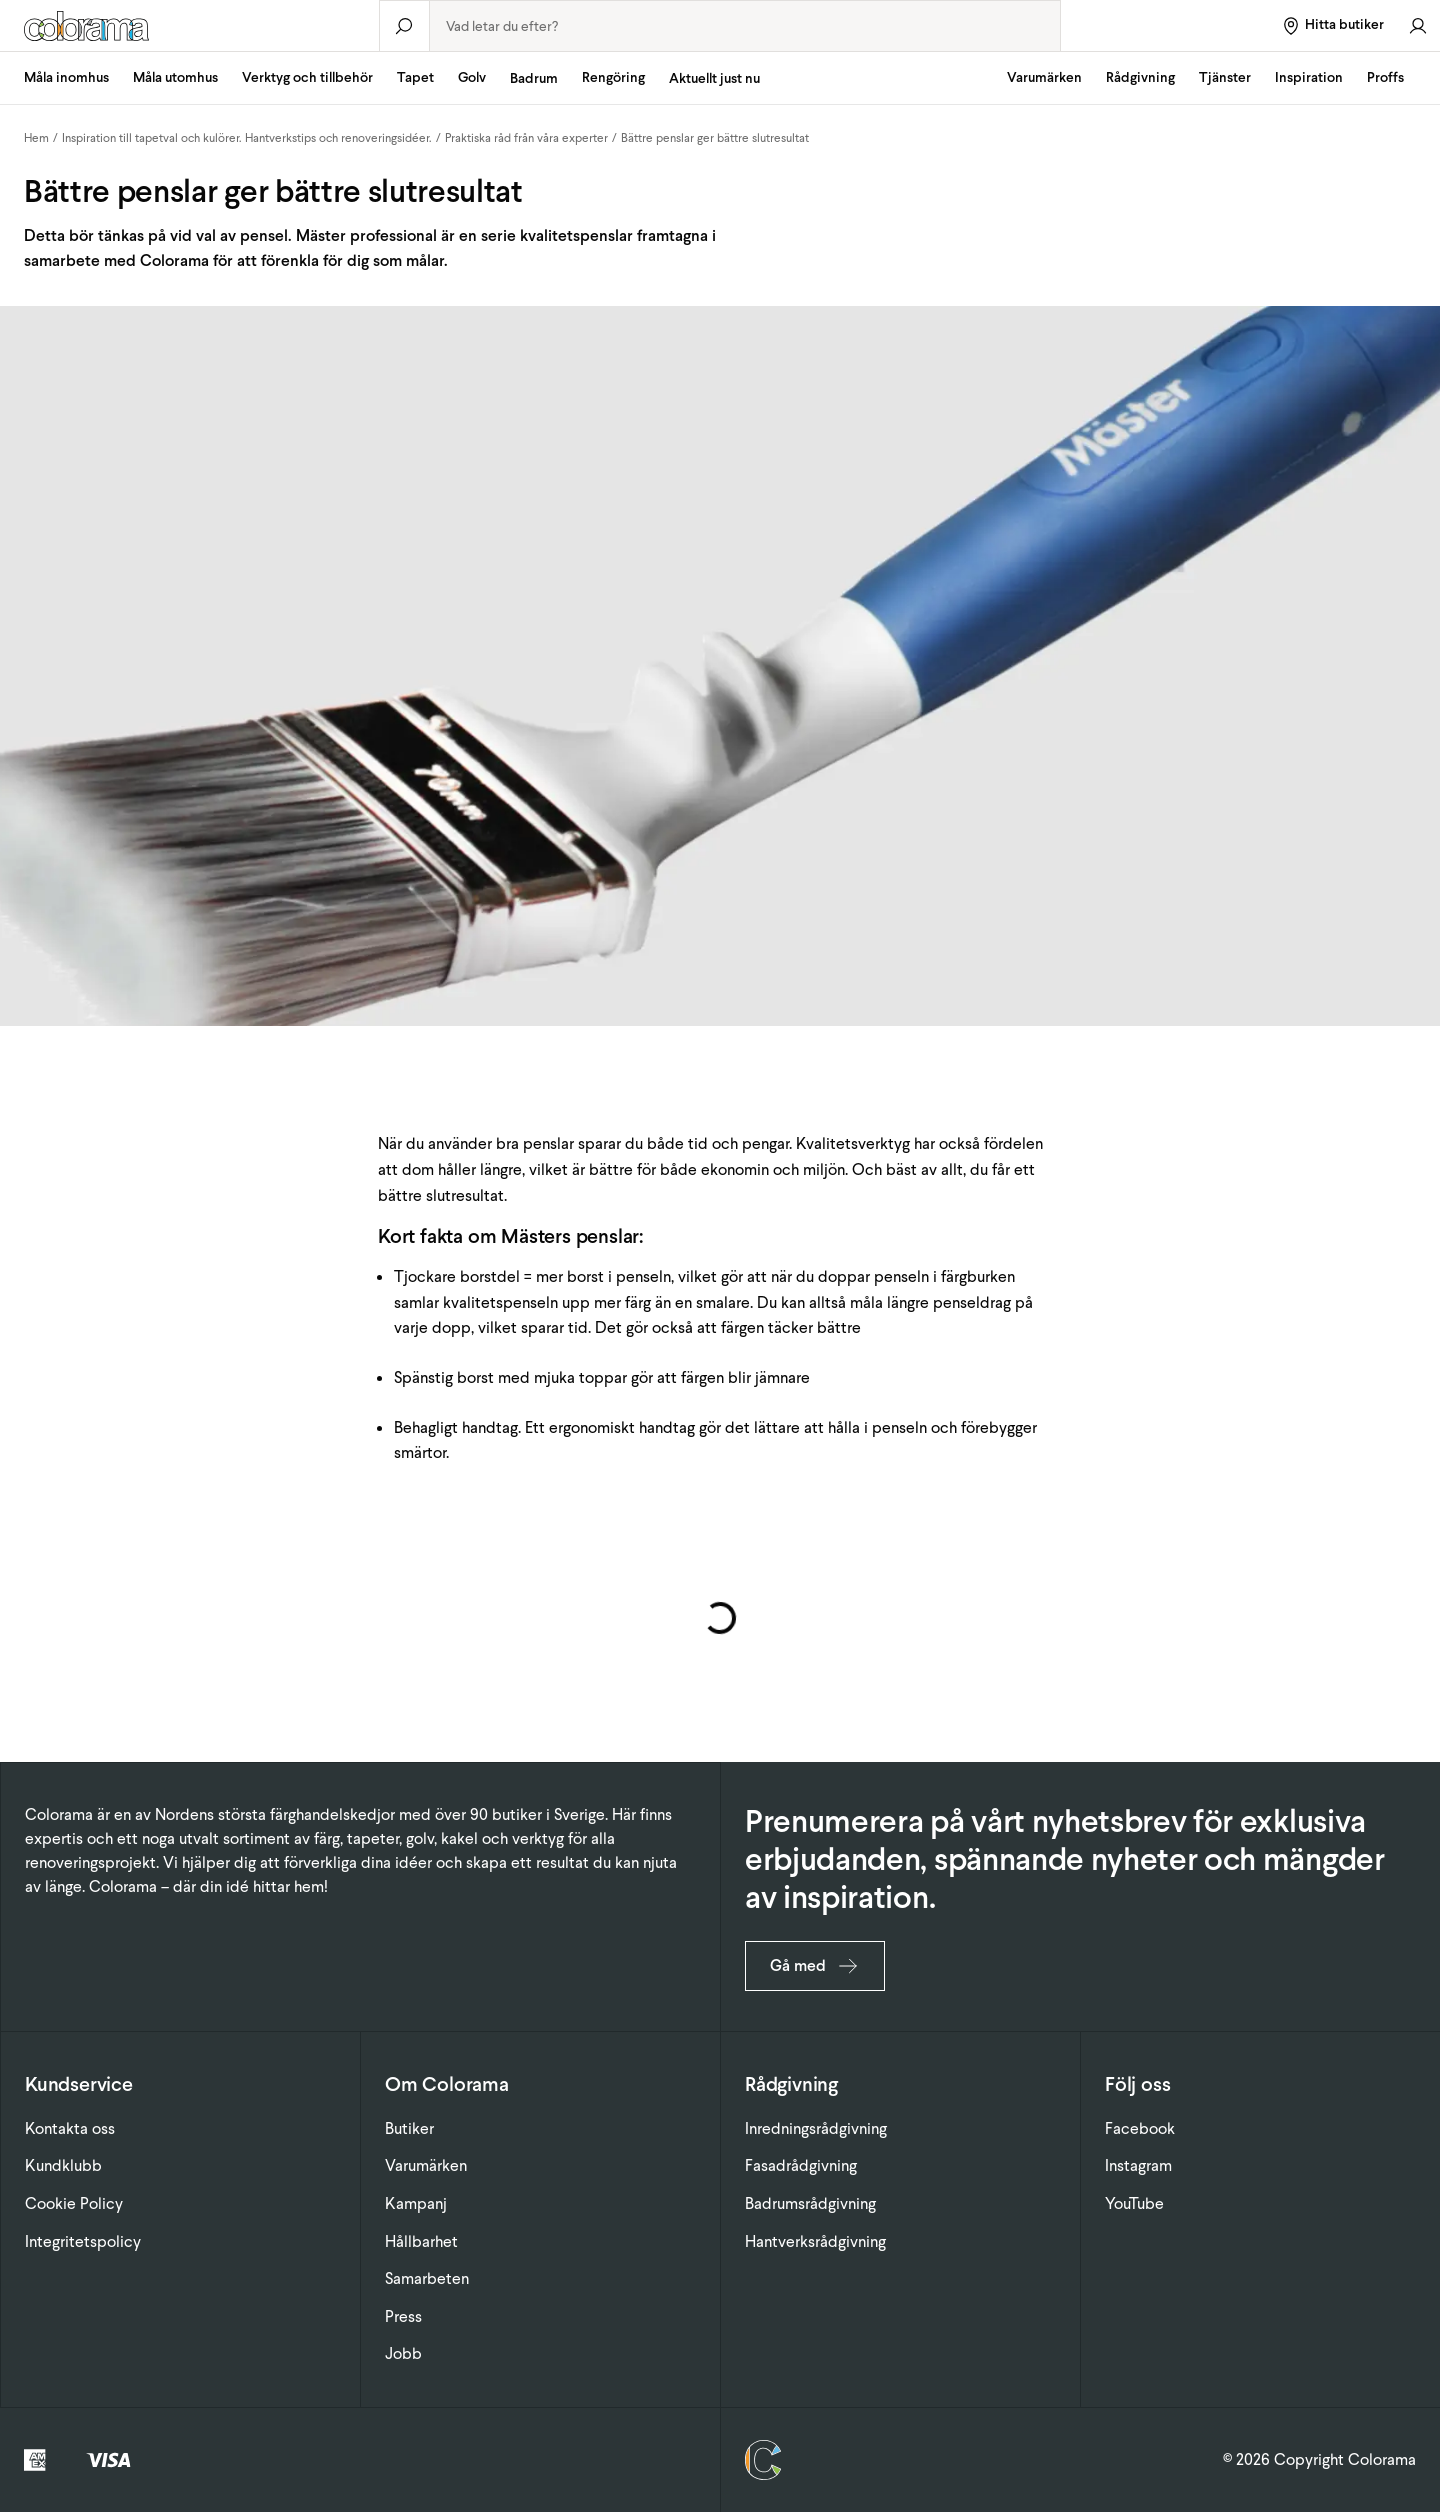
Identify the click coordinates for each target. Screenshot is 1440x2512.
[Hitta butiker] (1332, 25)
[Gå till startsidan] (189, 26)
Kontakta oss (70, 2128)
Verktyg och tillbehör (307, 77)
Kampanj (416, 2203)
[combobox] (745, 26)
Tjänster (1225, 77)
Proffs (1385, 77)
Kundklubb (63, 2165)
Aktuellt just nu (714, 78)
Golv (472, 77)
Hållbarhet (421, 2241)
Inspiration (1309, 77)
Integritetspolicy (83, 2241)
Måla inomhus (66, 77)
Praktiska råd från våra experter (526, 138)
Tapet (415, 77)
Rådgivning (1140, 77)
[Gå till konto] (1418, 25)
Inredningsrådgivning (816, 2128)
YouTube (1134, 2203)
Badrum (534, 78)
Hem (36, 138)
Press (403, 2316)
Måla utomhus (175, 77)
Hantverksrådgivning (815, 2241)
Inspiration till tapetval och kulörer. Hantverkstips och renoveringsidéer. (247, 138)
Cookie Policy (74, 2203)
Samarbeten (427, 2278)
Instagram (1138, 2165)
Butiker (409, 2128)
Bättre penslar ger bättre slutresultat (715, 138)
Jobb (403, 2353)
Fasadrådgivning (801, 2165)
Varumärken (1044, 77)
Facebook (1140, 2128)
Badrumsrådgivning (810, 2203)
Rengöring (613, 77)
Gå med (815, 1966)
